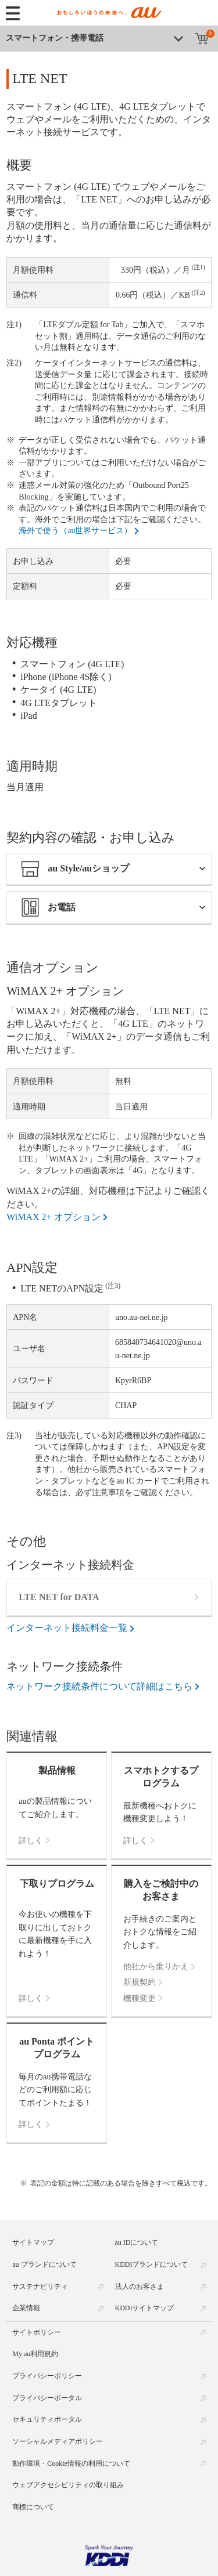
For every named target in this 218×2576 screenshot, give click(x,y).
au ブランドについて (44, 2264)
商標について (33, 2507)
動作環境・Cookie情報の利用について (71, 2463)
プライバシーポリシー (47, 2376)
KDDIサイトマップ (144, 2308)
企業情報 (26, 2308)
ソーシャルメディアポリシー (57, 2441)
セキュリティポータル (47, 2419)
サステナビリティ (40, 2286)
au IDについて (137, 2242)
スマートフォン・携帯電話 (54, 38)
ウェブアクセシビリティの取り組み (68, 2485)
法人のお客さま (139, 2286)
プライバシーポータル (47, 2398)
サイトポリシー (36, 2332)
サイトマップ (33, 2242)
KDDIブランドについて (151, 2264)
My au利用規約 (35, 2354)
